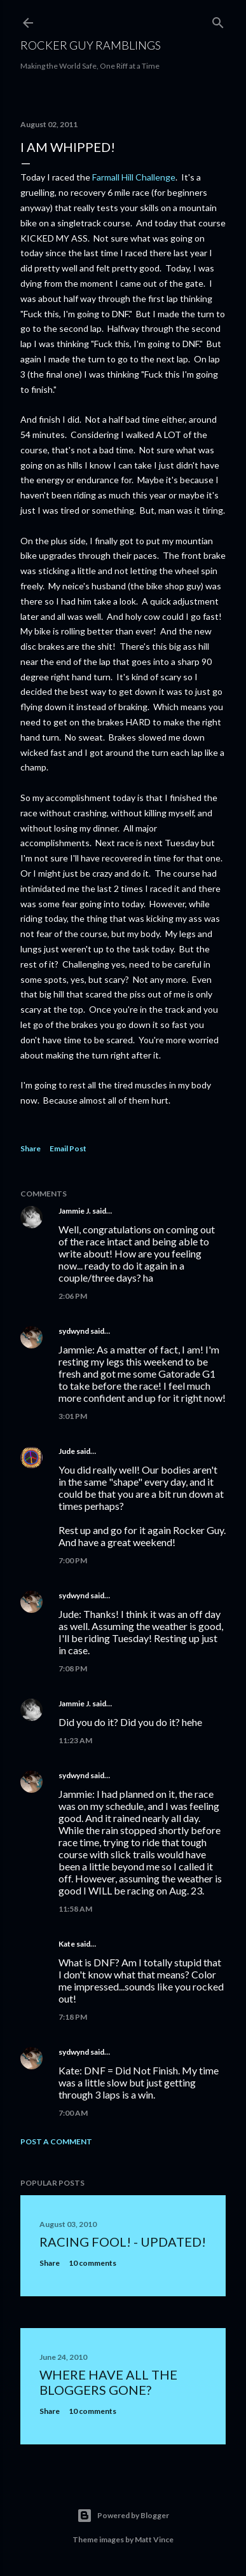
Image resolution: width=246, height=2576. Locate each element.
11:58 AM (75, 1909)
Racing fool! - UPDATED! (122, 2241)
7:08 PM (72, 1668)
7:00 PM (72, 1560)
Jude (66, 1451)
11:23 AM (75, 1740)
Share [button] (30, 1148)
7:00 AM (73, 2113)
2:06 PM (72, 1296)
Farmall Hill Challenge (133, 177)
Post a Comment (56, 2141)
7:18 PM (72, 2017)
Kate (66, 1944)
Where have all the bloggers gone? (108, 2382)
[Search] (218, 20)
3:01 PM (72, 1416)
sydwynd (73, 1331)
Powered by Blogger (123, 2515)
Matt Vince (154, 2539)
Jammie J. (74, 1211)
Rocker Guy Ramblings (90, 45)
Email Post (68, 1148)
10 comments (92, 2263)
